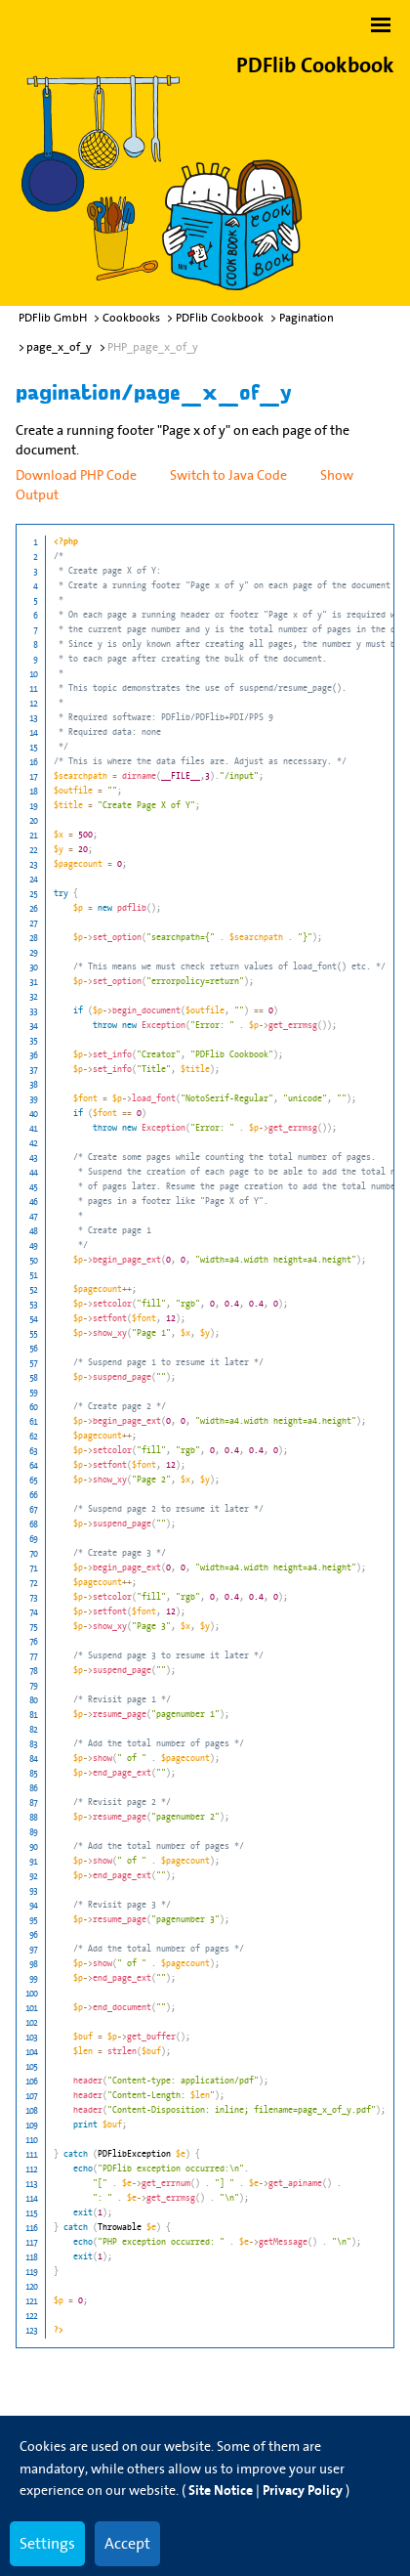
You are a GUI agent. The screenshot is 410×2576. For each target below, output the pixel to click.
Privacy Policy (303, 2490)
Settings (47, 2542)
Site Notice (220, 2490)
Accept (127, 2542)
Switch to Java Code (228, 475)
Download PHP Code (76, 475)
